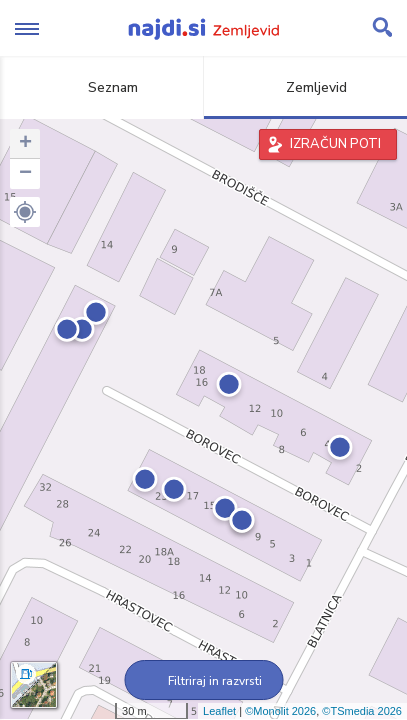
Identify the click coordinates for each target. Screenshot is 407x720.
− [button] (25, 174)
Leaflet (219, 711)
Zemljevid (305, 87)
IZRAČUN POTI (335, 144)
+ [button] (25, 144)
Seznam (101, 87)
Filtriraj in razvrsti (203, 681)
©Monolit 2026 (280, 711)
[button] (25, 212)
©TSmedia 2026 (362, 711)
